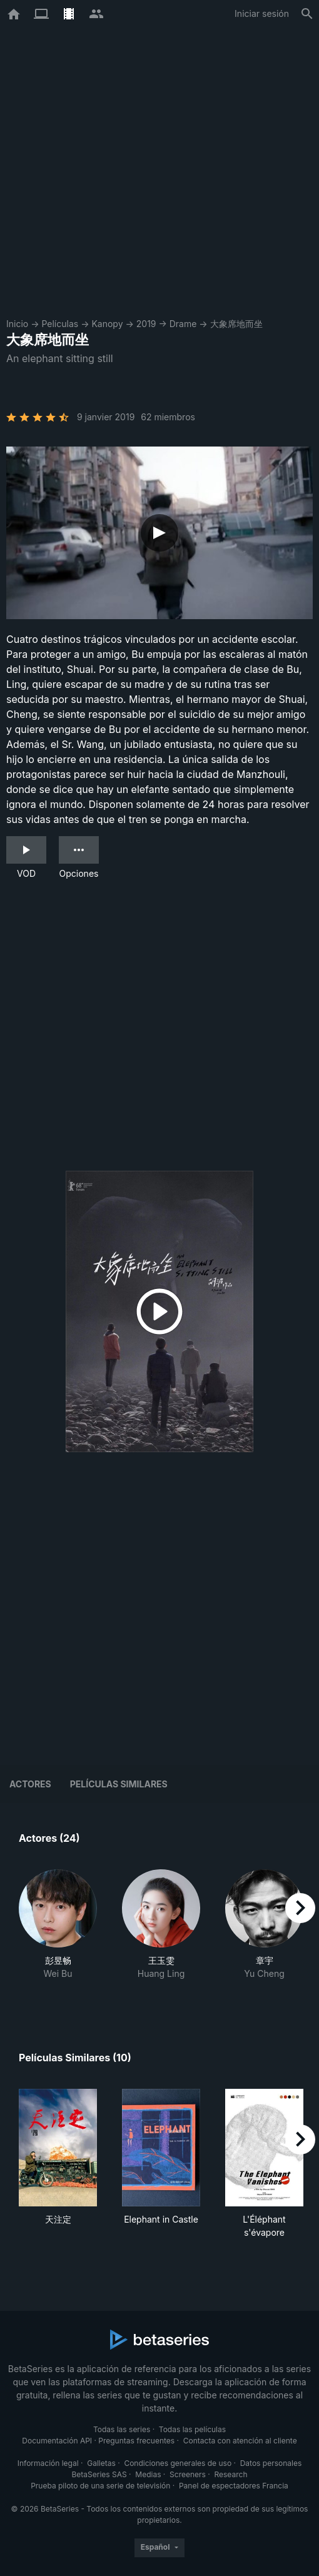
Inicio (17, 323)
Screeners (188, 2474)
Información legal (48, 2463)
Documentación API (57, 2440)
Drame (183, 323)
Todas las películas (192, 2429)
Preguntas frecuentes (136, 2440)
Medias (148, 2474)
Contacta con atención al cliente (240, 2440)
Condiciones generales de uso (177, 2463)
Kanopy (107, 323)
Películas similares (119, 1784)
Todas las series (121, 2429)
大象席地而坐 (236, 323)
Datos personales (271, 2463)
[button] (58, 1931)
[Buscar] (307, 14)
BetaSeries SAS (99, 2474)
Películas (59, 323)
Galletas (101, 2463)
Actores (30, 1784)
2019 (146, 323)
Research (230, 2474)
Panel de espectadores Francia (233, 2485)
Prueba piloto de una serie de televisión (100, 2485)
